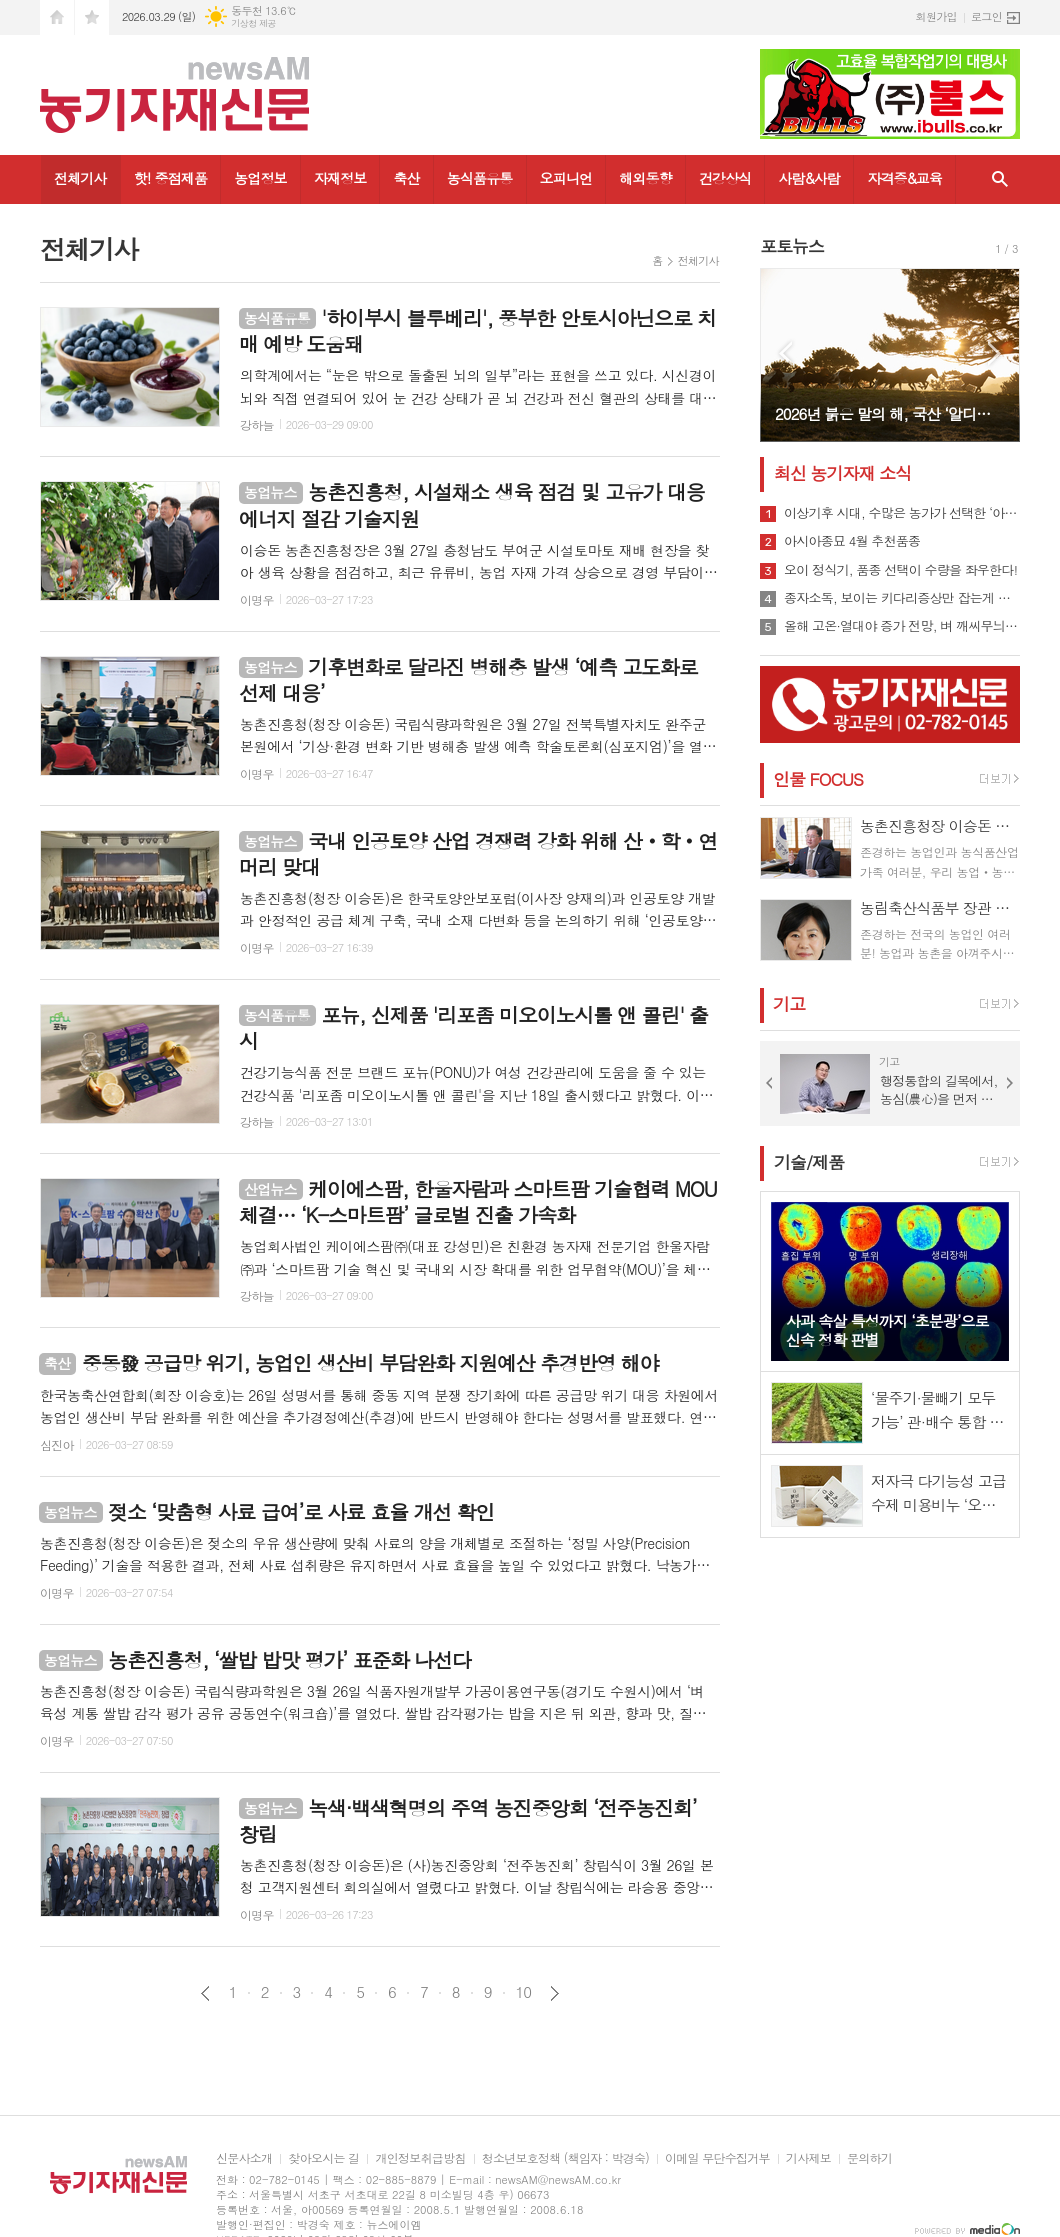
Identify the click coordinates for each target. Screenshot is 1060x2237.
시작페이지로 (57, 17)
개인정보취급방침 (420, 2158)
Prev (785, 353)
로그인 (986, 16)
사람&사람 (809, 178)
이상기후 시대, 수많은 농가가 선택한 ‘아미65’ (902, 513)
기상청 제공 (253, 23)
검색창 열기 (1000, 179)
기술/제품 (809, 1162)
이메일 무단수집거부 (717, 2158)
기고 (789, 1004)
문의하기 (869, 2158)
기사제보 (808, 2158)
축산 (406, 178)
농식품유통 (480, 178)
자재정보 (340, 178)
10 (524, 1992)
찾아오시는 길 (323, 2158)
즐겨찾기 (92, 17)
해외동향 (645, 178)
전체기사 (80, 178)
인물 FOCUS (818, 779)
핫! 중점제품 (170, 178)
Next (994, 353)
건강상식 (725, 178)
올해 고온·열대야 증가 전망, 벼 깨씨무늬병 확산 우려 (902, 626)
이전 (205, 1993)
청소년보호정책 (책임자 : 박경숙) (565, 2158)
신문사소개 (244, 2158)
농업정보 (260, 178)
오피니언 (566, 178)
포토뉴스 (792, 246)
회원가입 (936, 16)
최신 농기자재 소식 (842, 473)
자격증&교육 (904, 178)
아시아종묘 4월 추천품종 (852, 541)
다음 (554, 1993)
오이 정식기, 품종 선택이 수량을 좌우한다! (900, 570)
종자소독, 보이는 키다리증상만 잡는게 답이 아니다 (902, 598)
